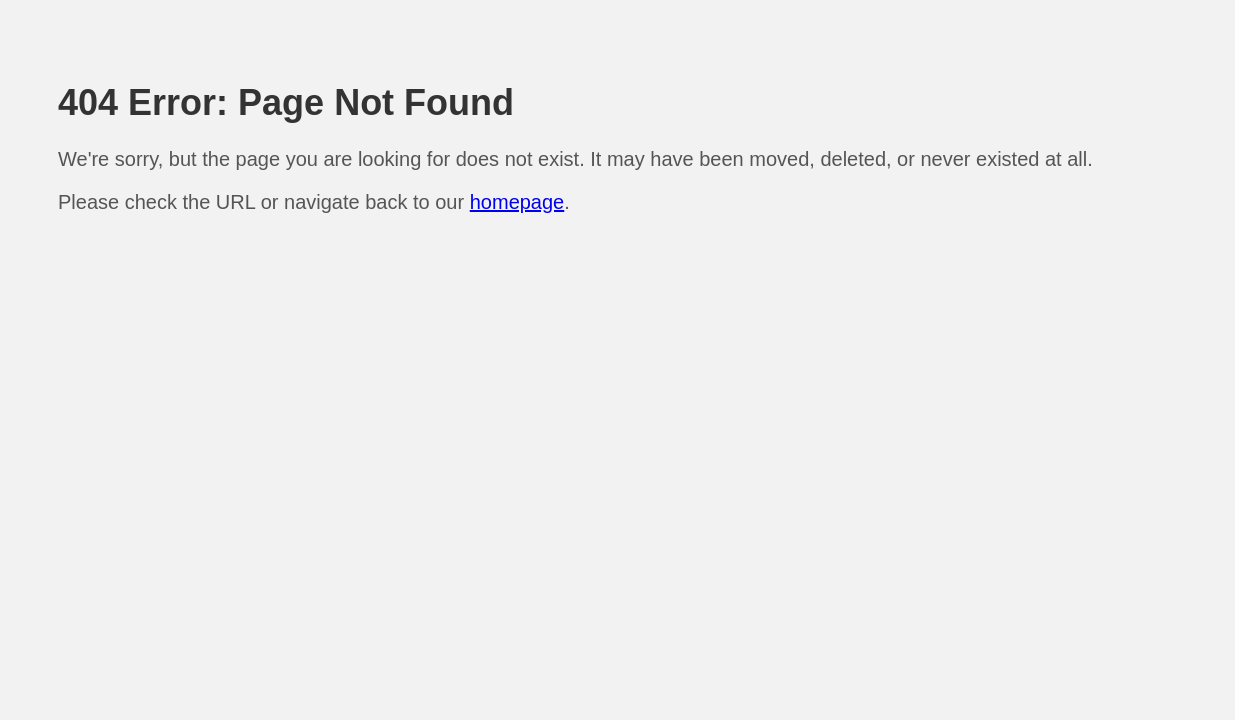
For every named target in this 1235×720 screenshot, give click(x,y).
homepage (517, 202)
